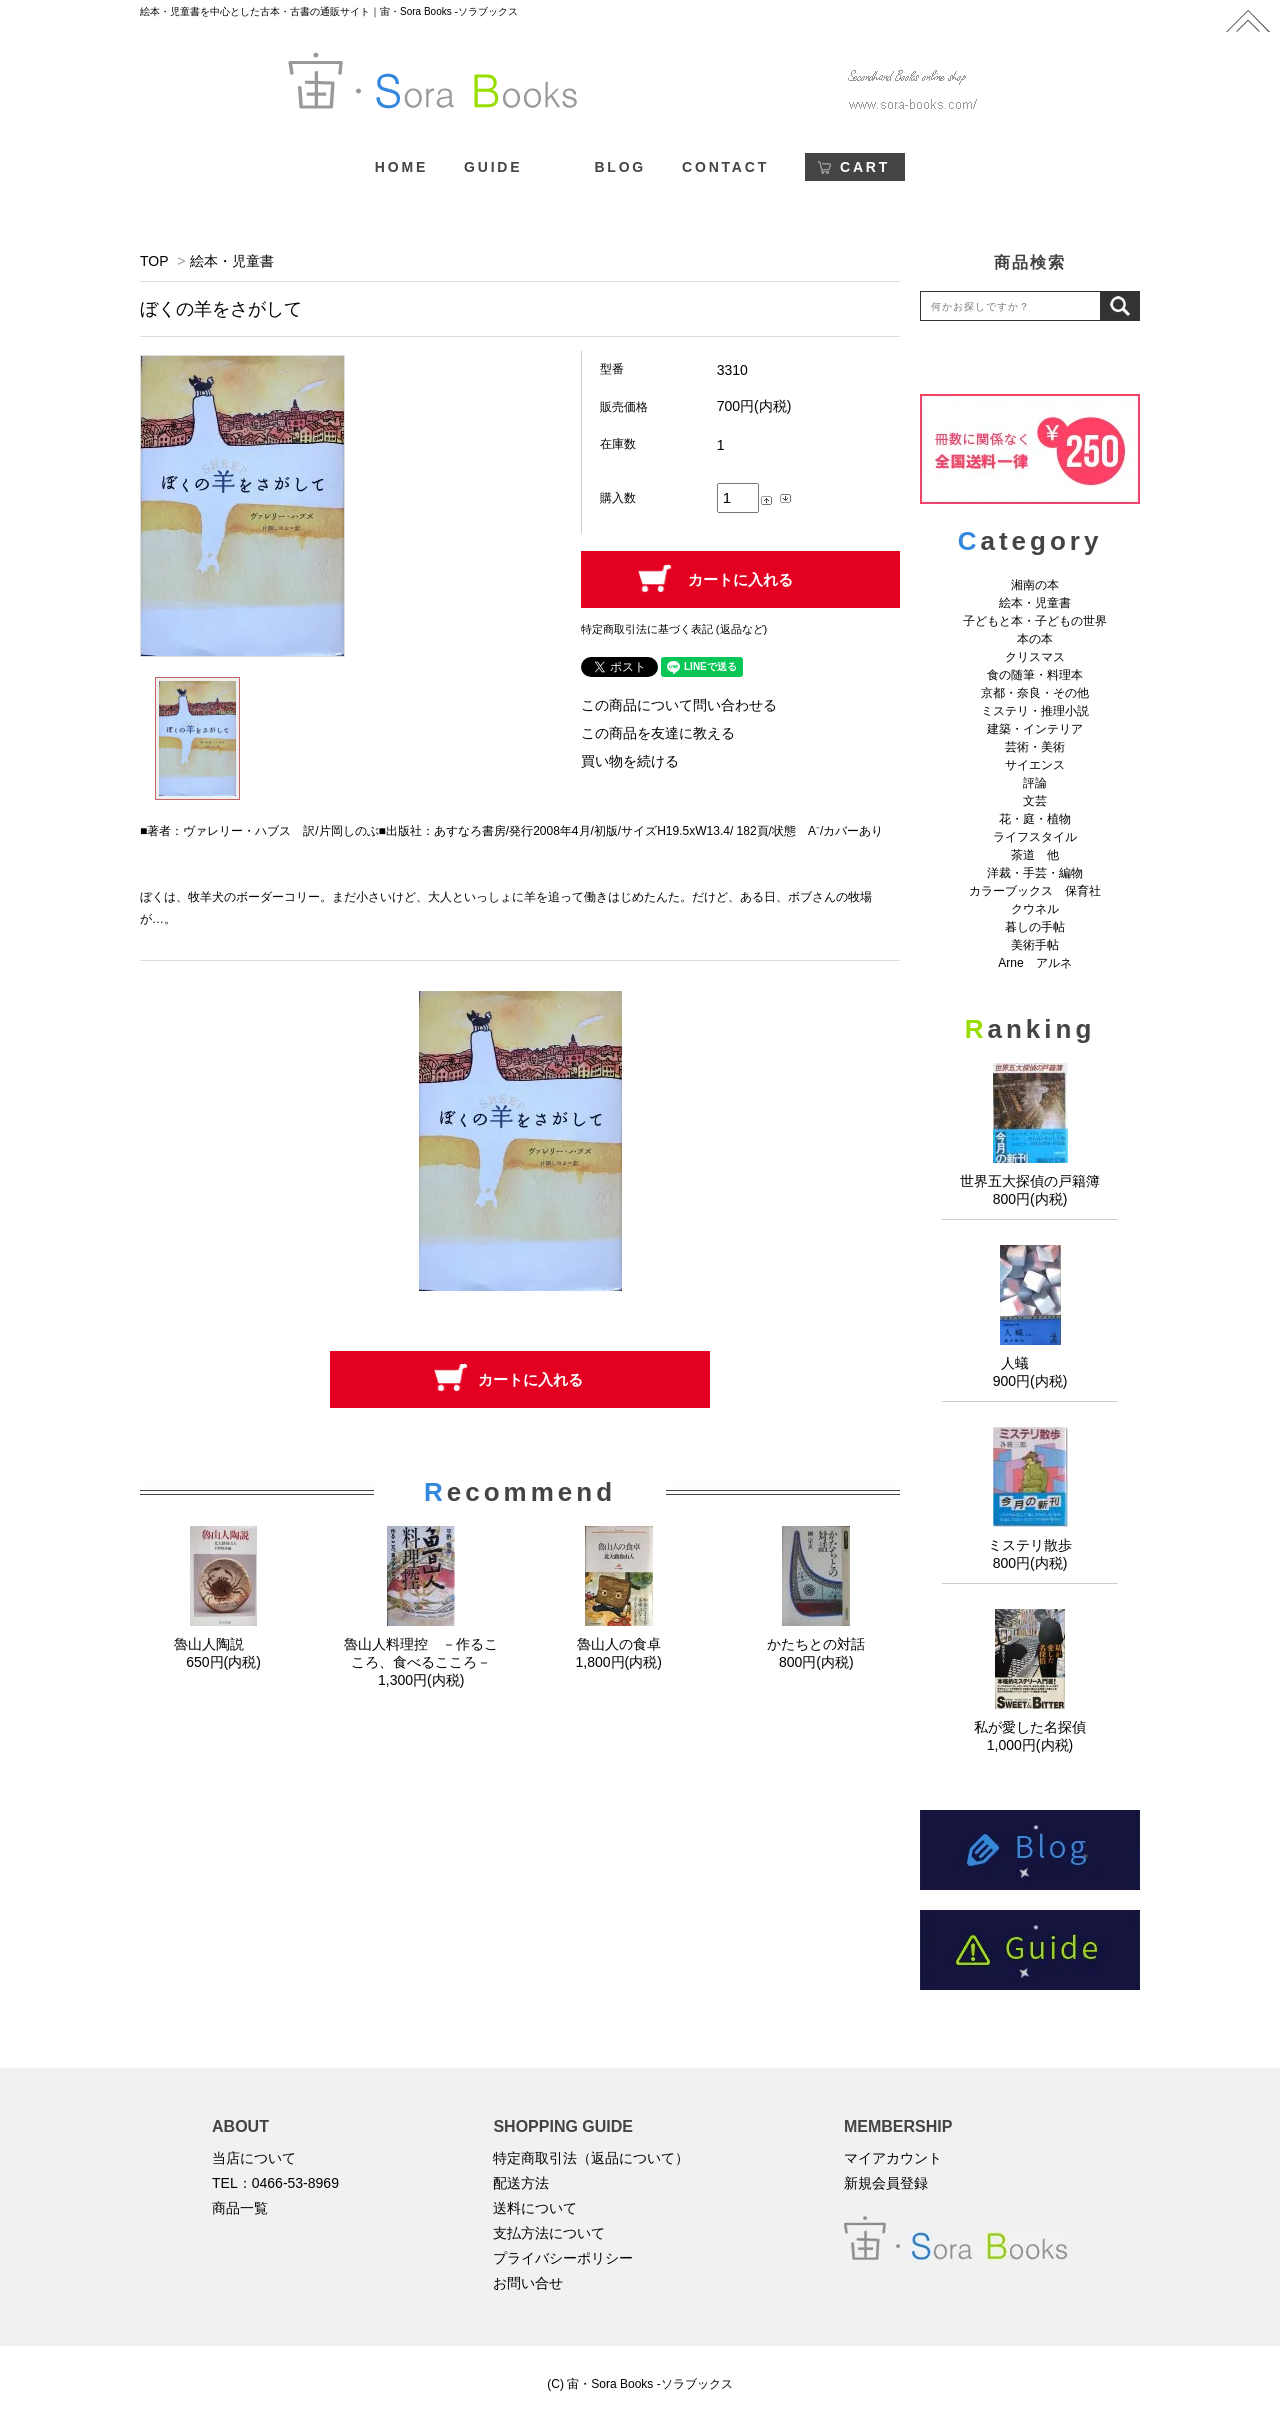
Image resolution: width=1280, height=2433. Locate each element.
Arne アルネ (1034, 963)
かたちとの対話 (816, 1644)
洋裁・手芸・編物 (1041, 873)
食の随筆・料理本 (1035, 675)
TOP (154, 261)
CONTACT (725, 167)
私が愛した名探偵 (1030, 1727)
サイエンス (1035, 765)
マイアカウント (893, 2158)
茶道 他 (1035, 855)
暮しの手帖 (1035, 927)
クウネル (1035, 909)
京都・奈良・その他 (1035, 693)
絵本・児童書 (232, 261)
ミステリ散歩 (1030, 1545)
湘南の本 (1035, 585)
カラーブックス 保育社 (1035, 891)
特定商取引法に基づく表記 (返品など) (674, 629)
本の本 (1035, 639)
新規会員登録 (886, 2183)
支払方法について (549, 2233)
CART (865, 167)
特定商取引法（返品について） (591, 2158)
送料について (535, 2208)
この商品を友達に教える (658, 733)
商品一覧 (240, 2208)
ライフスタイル (1035, 837)
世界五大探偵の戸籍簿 (1030, 1181)
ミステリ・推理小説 (1035, 711)
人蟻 (1030, 1363)
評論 (1035, 783)
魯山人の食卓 (619, 1644)
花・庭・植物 (1035, 819)
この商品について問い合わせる (679, 705)
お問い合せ (528, 2283)
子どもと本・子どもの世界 (1035, 621)
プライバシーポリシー (563, 2258)
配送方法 (521, 2183)
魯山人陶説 (224, 1644)
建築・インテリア (1035, 729)
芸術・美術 (1035, 747)
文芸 (1035, 801)
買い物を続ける (630, 761)
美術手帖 (1035, 945)
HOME (401, 167)
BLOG (620, 167)
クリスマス (1035, 657)
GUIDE (493, 167)
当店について (254, 2158)
